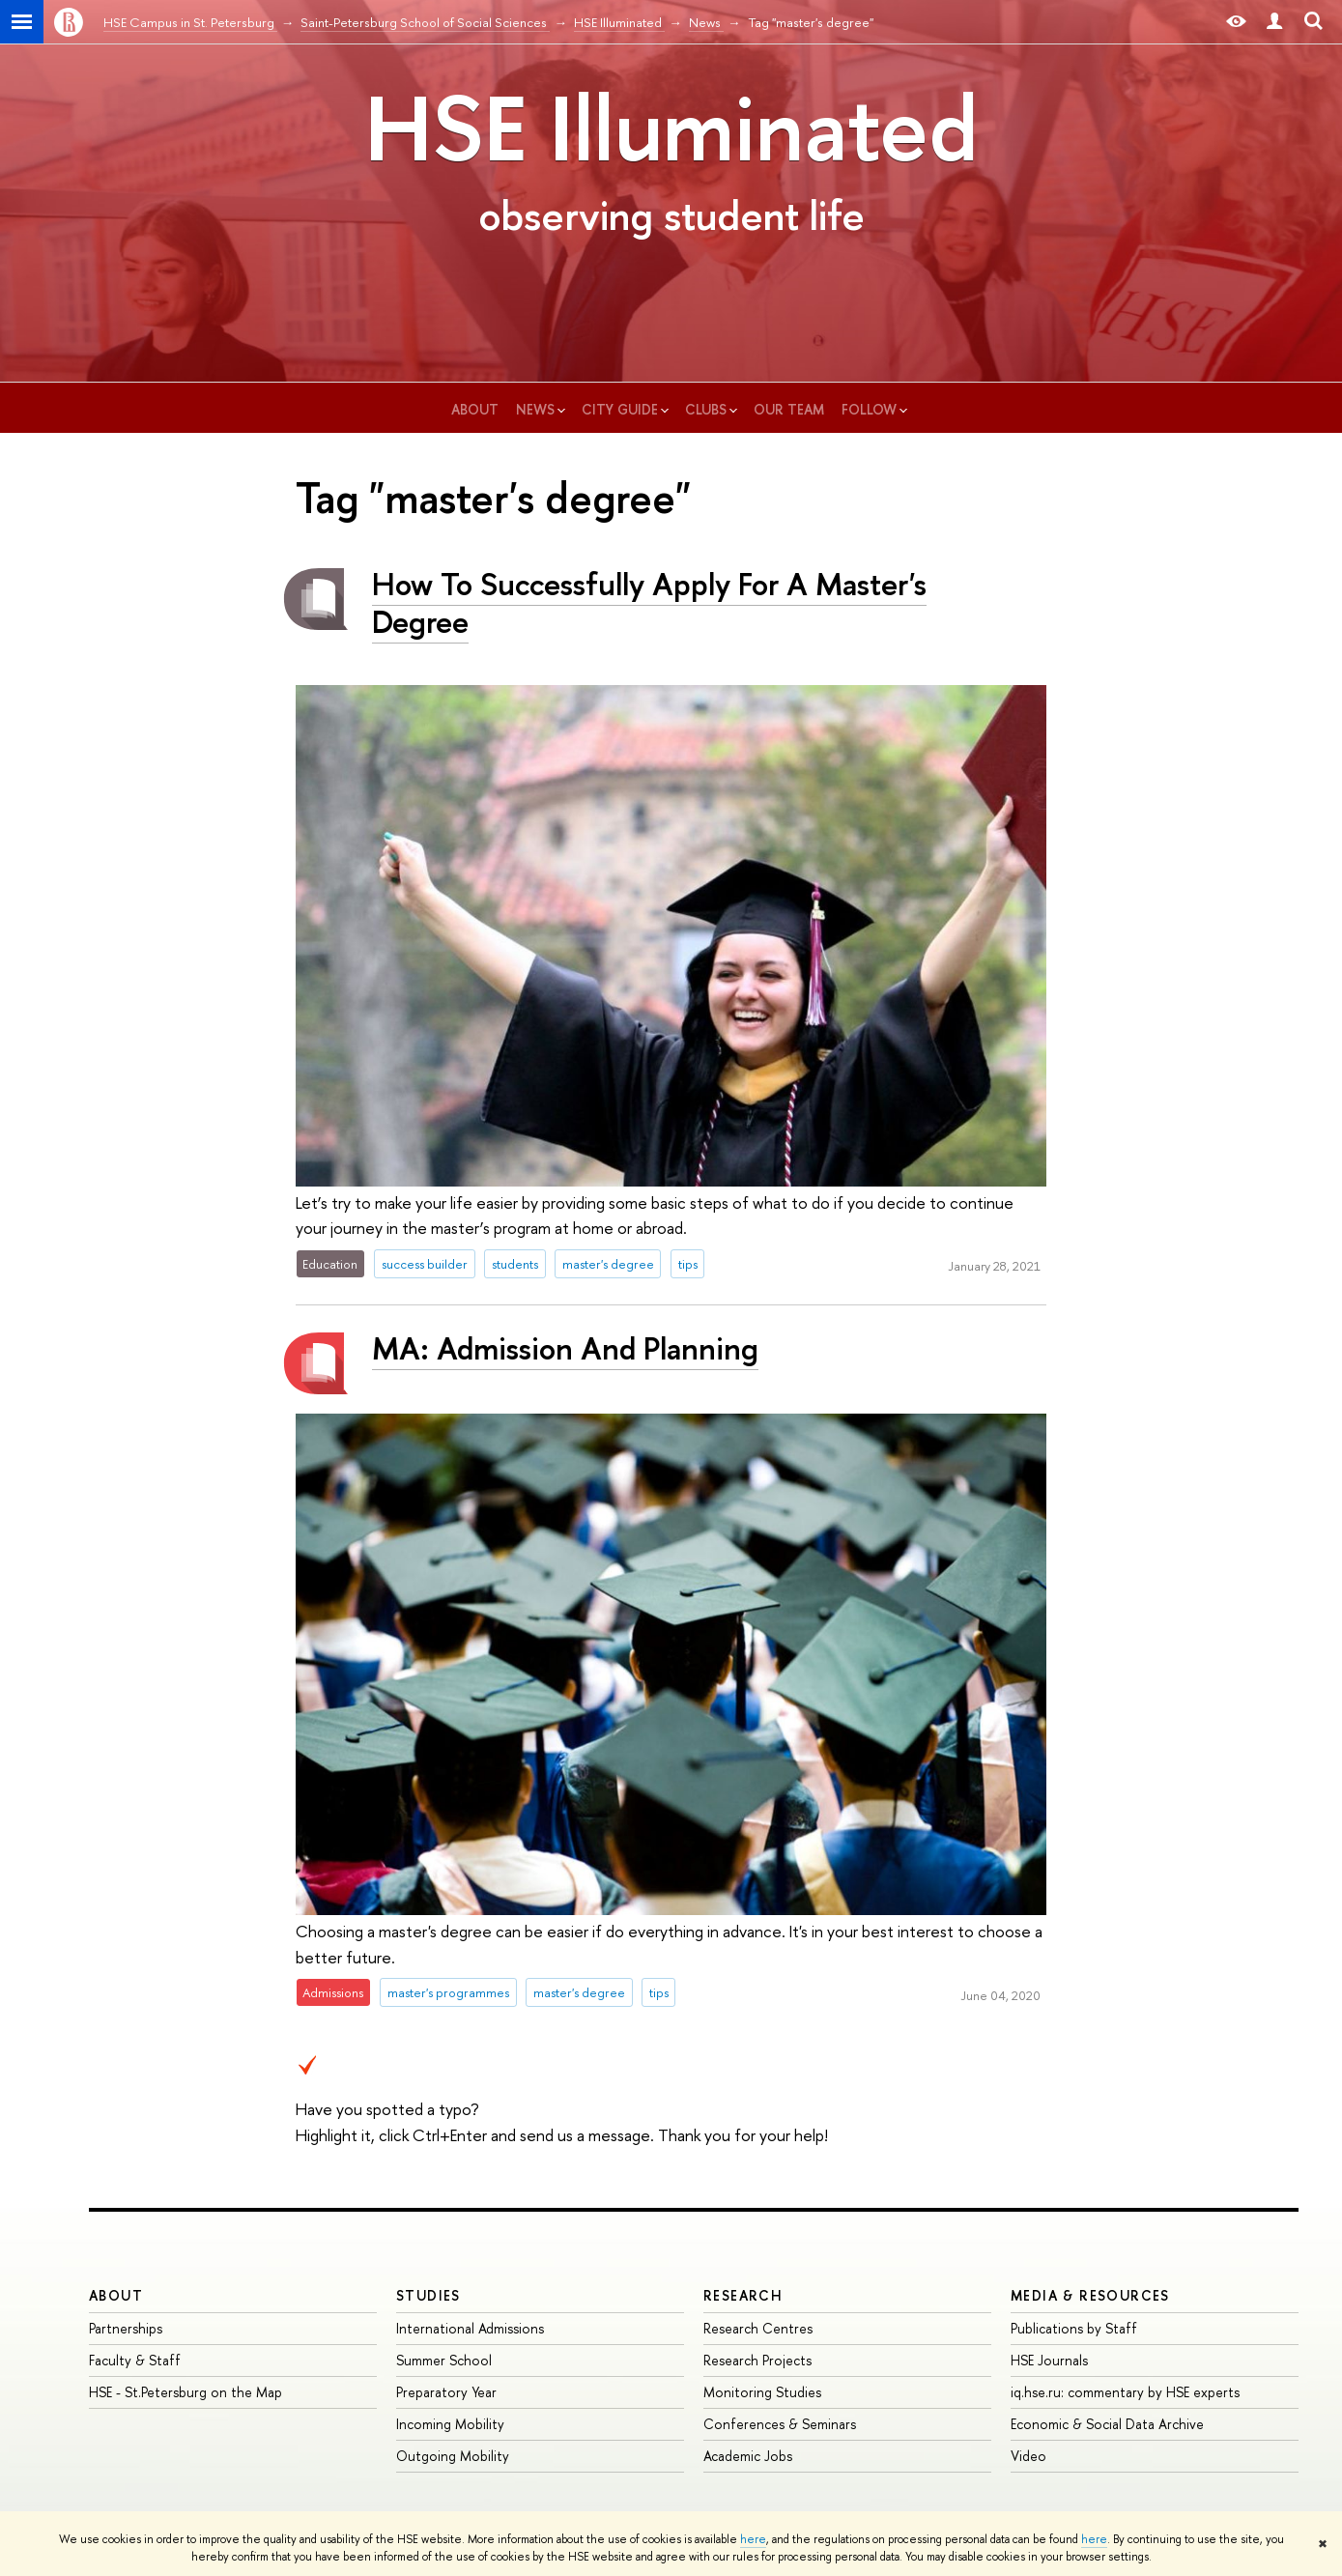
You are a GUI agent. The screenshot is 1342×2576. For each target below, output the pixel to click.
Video (1028, 2456)
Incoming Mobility (450, 2424)
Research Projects (757, 2360)
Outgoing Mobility (452, 2456)
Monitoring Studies (762, 2392)
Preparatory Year (446, 2392)
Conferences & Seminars (779, 2424)
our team (789, 409)
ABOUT (116, 2295)
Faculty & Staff (135, 2360)
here (753, 2539)
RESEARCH (743, 2295)
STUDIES (428, 2295)
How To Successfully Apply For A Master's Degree (649, 602)
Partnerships (125, 2328)
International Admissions (470, 2328)
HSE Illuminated (671, 127)
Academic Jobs (747, 2456)
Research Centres (758, 2328)
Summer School (444, 2360)
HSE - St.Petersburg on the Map (185, 2392)
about (475, 409)
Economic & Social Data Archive (1107, 2424)
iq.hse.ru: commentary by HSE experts (1125, 2392)
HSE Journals (1049, 2360)
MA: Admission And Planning (565, 1348)
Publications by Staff (1074, 2328)
